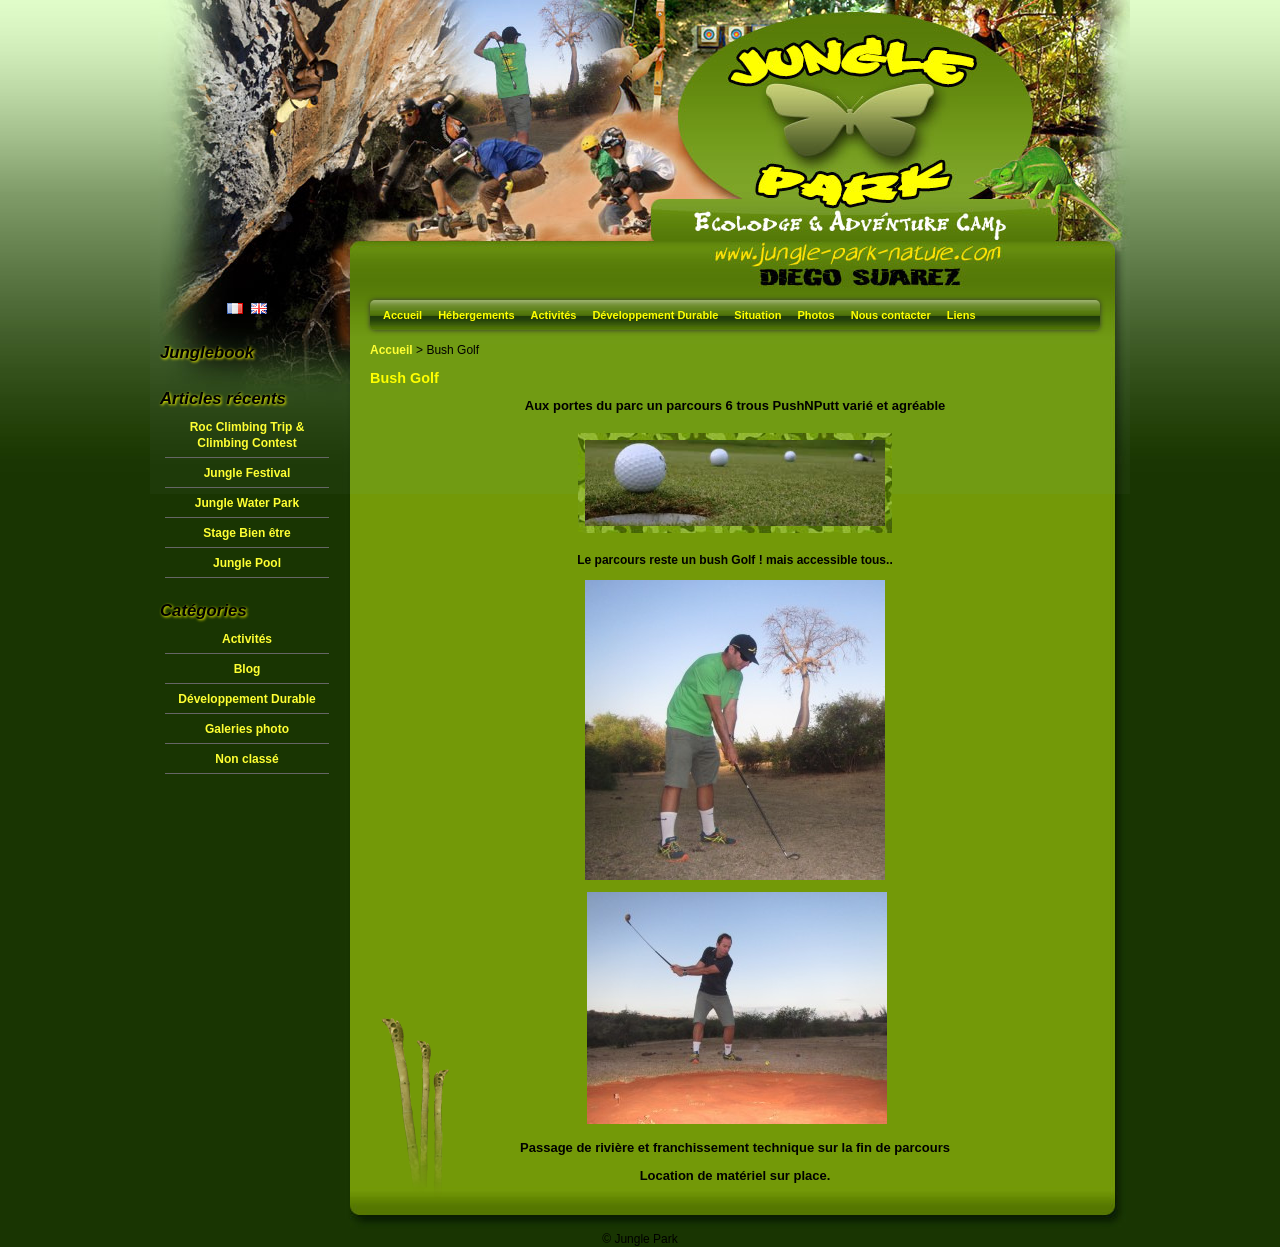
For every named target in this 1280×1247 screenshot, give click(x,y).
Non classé (246, 759)
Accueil (402, 315)
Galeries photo (247, 729)
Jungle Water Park (247, 503)
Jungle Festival (247, 473)
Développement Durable (655, 315)
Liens (961, 315)
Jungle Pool (247, 563)
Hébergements (476, 315)
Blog (247, 669)
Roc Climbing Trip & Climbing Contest (247, 435)
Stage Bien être (246, 533)
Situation (757, 315)
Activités (554, 315)
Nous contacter (891, 315)
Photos (815, 315)
